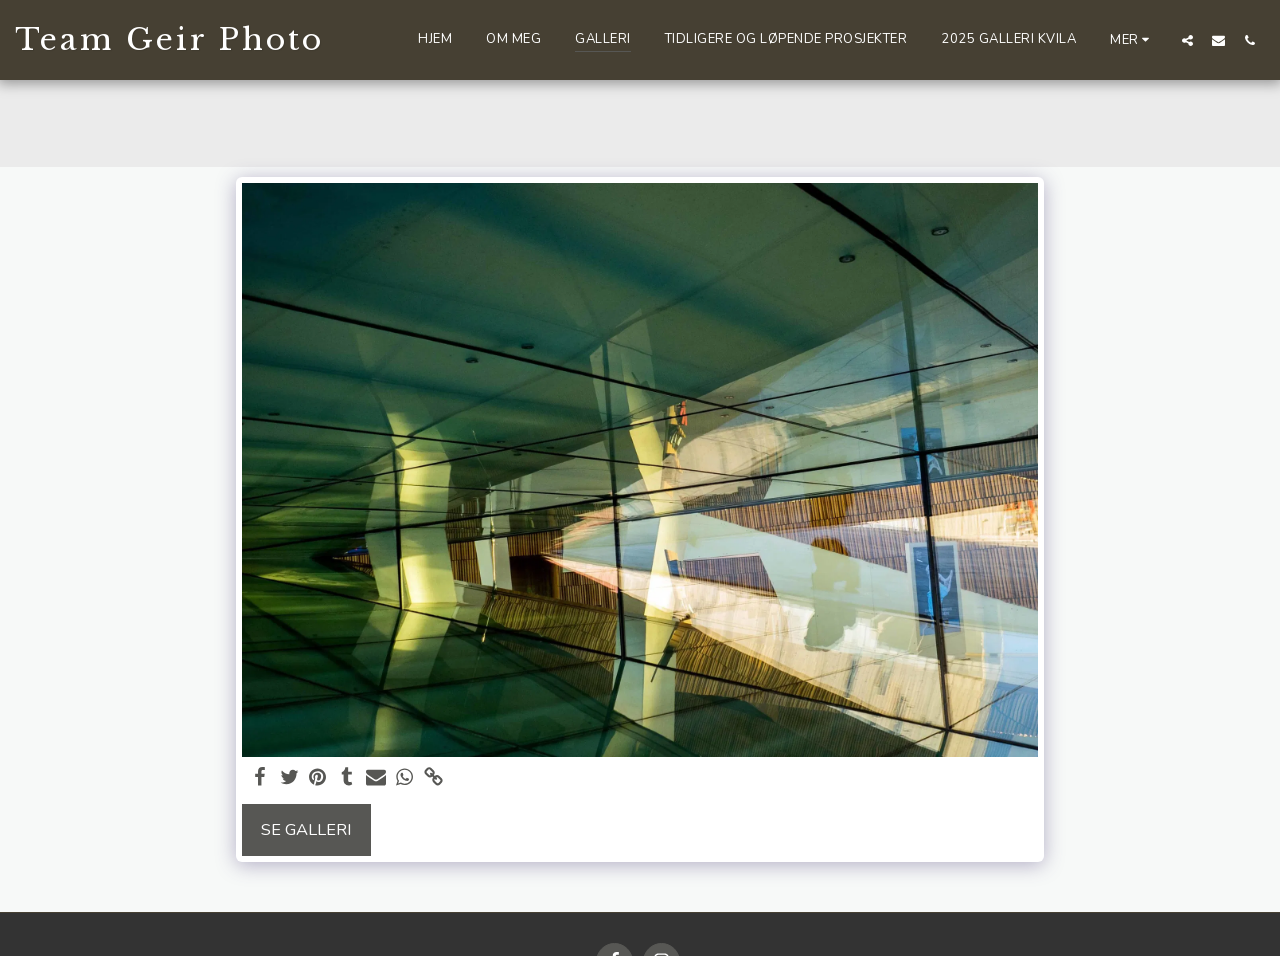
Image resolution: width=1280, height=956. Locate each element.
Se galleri (306, 829)
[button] (1187, 40)
